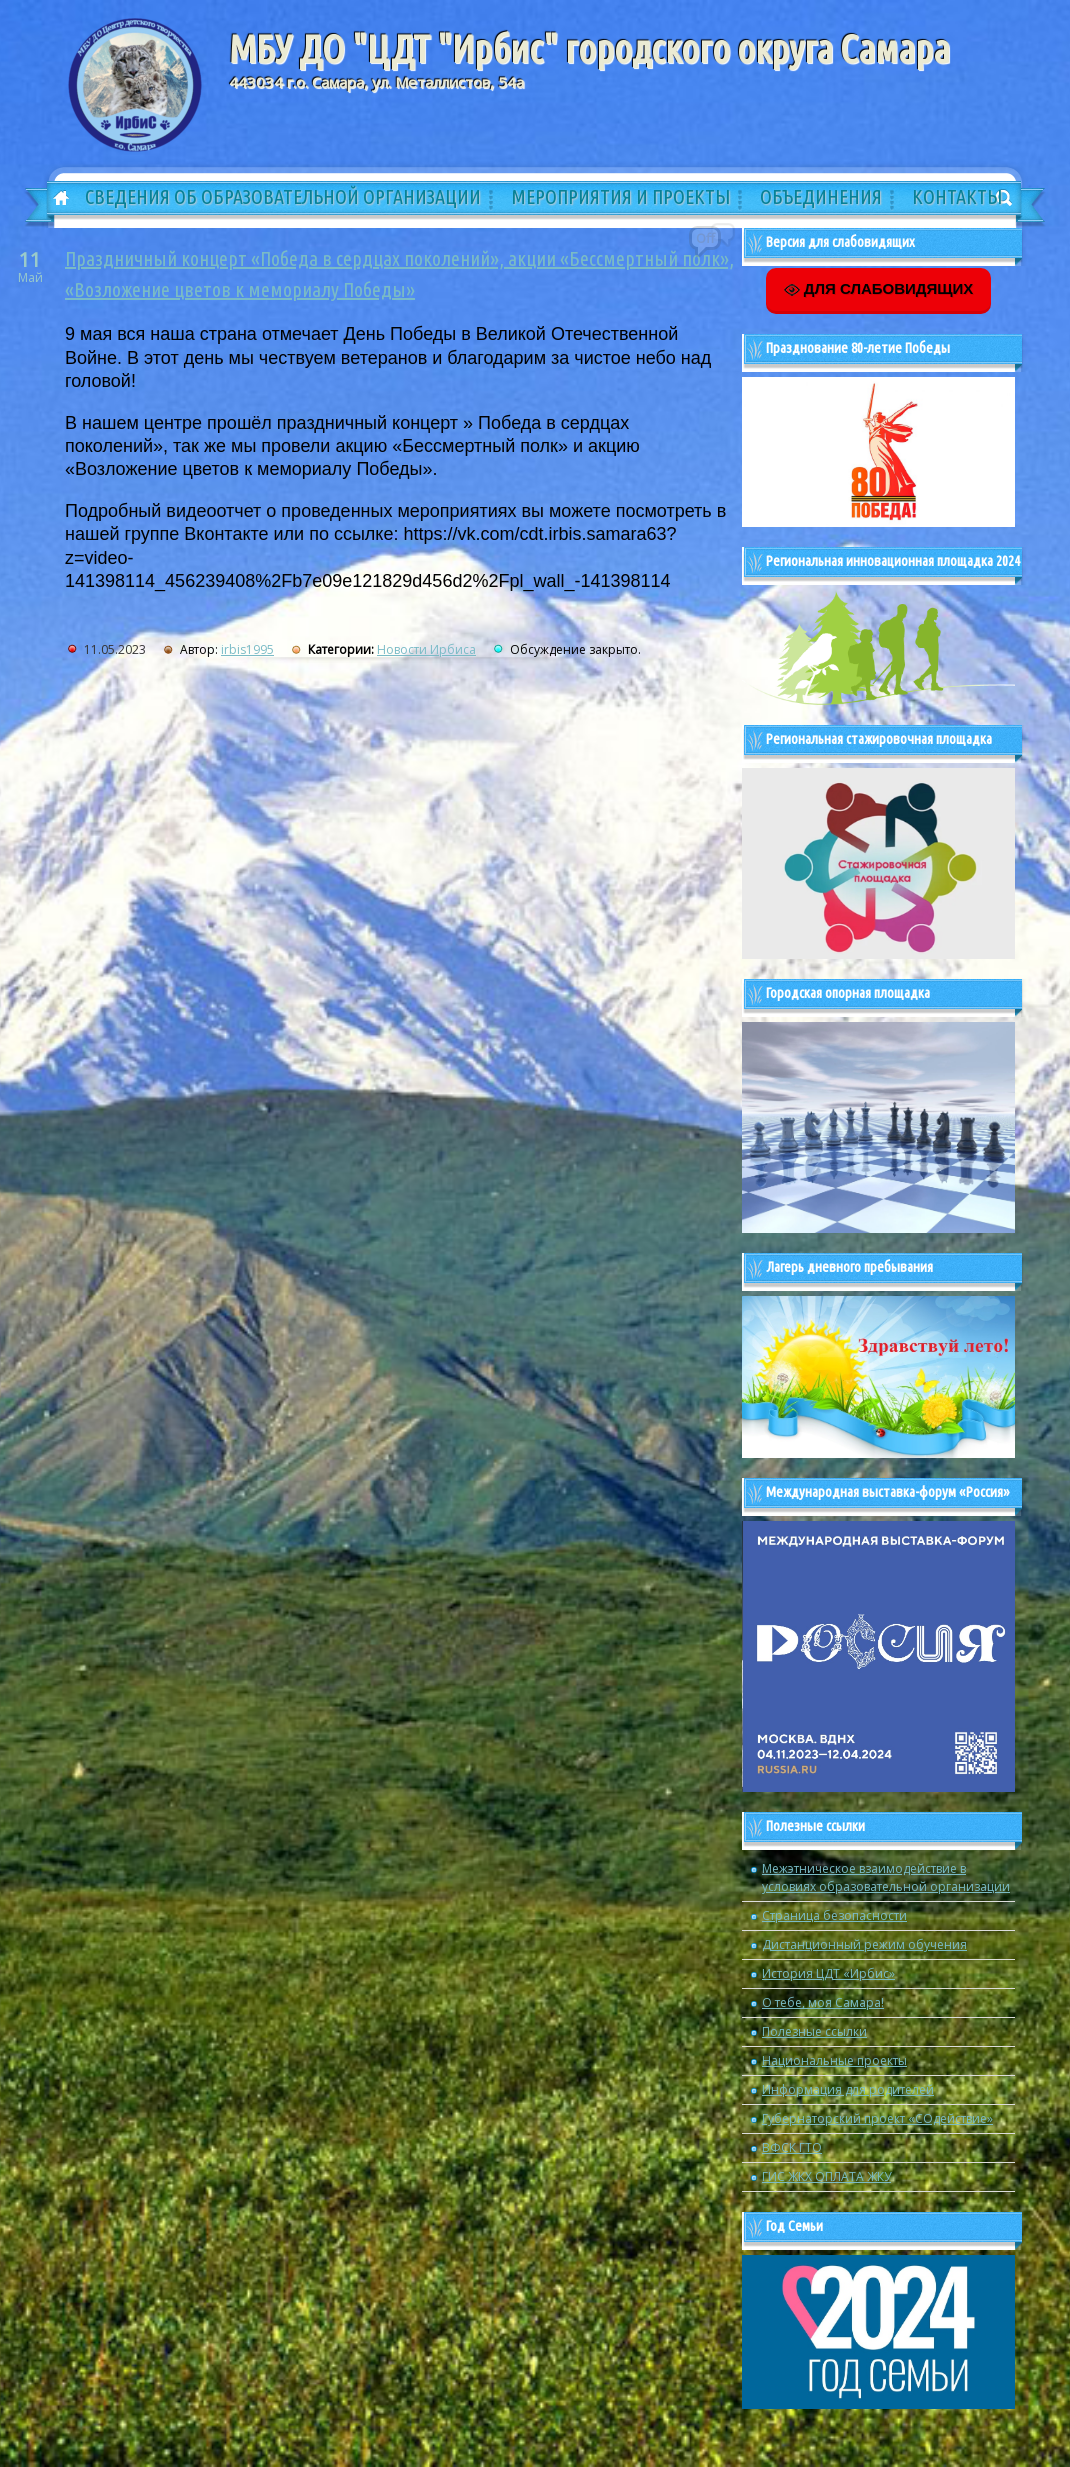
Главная (54, 199)
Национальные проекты (834, 2060)
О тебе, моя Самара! (823, 2002)
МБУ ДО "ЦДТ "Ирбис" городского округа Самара (589, 49)
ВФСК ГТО (792, 2147)
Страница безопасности (834, 1915)
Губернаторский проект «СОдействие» (877, 2118)
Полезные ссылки (814, 2031)
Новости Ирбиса (426, 649)
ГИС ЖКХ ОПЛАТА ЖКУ (826, 2176)
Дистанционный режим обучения (864, 1944)
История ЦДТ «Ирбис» (828, 1973)
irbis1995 (247, 649)
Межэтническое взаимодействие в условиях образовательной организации (886, 1877)
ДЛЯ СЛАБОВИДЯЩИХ (879, 289)
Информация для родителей (848, 2089)
